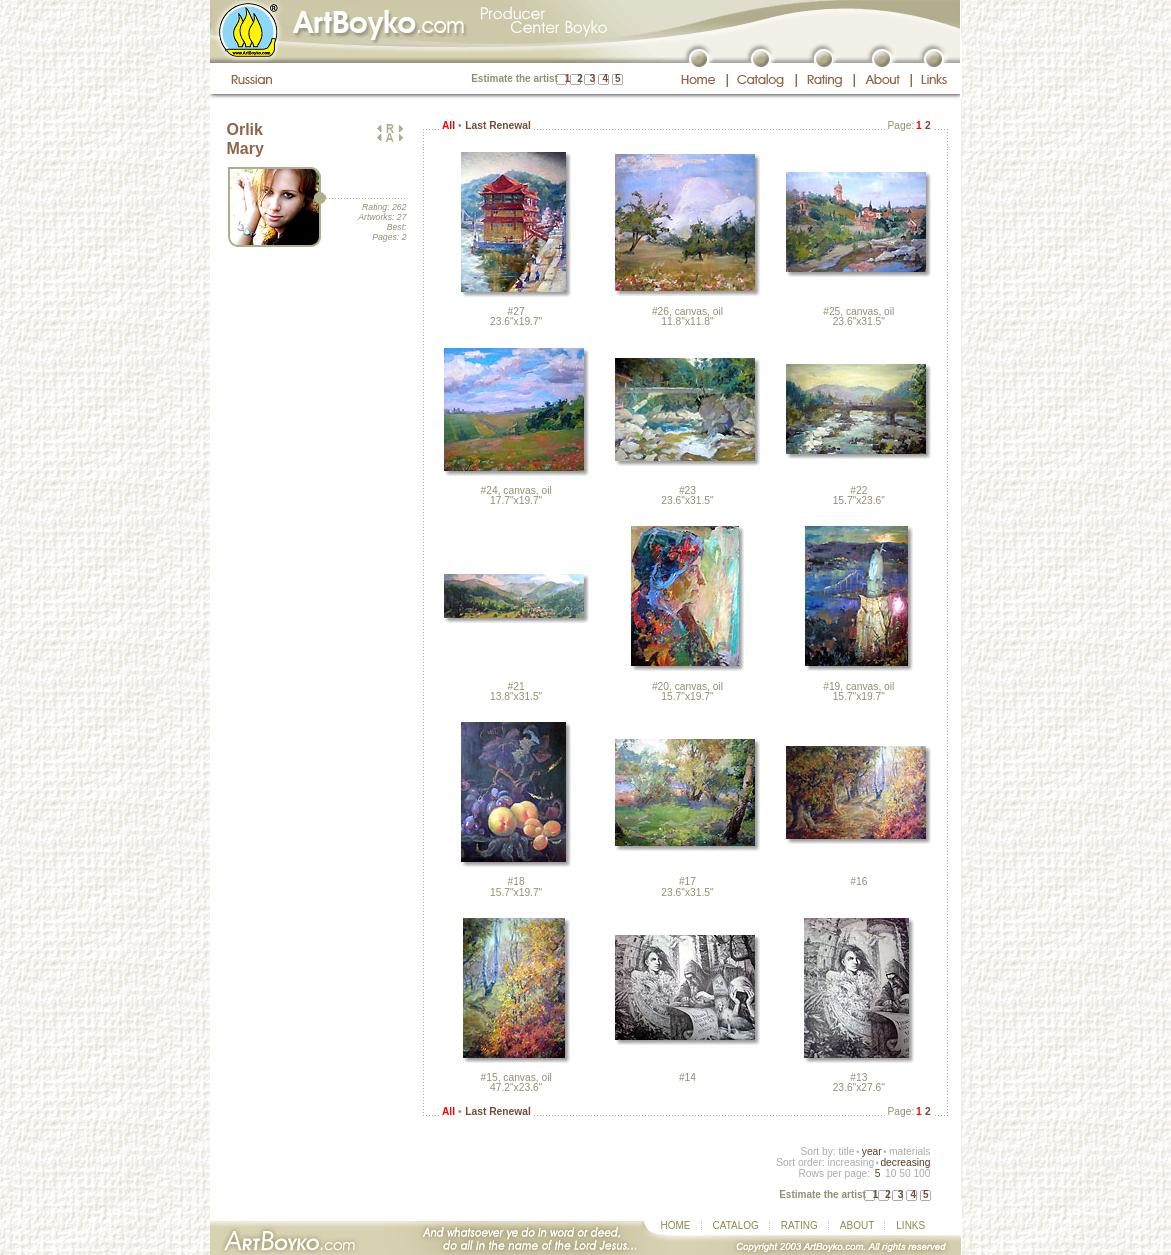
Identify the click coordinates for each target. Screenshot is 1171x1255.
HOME (676, 1225)
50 (904, 1173)
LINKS (910, 1225)
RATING (799, 1225)
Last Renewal (497, 125)
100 (921, 1173)
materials (910, 1151)
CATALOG (736, 1225)
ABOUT (857, 1225)
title (847, 1151)
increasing (850, 1162)
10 (890, 1173)
